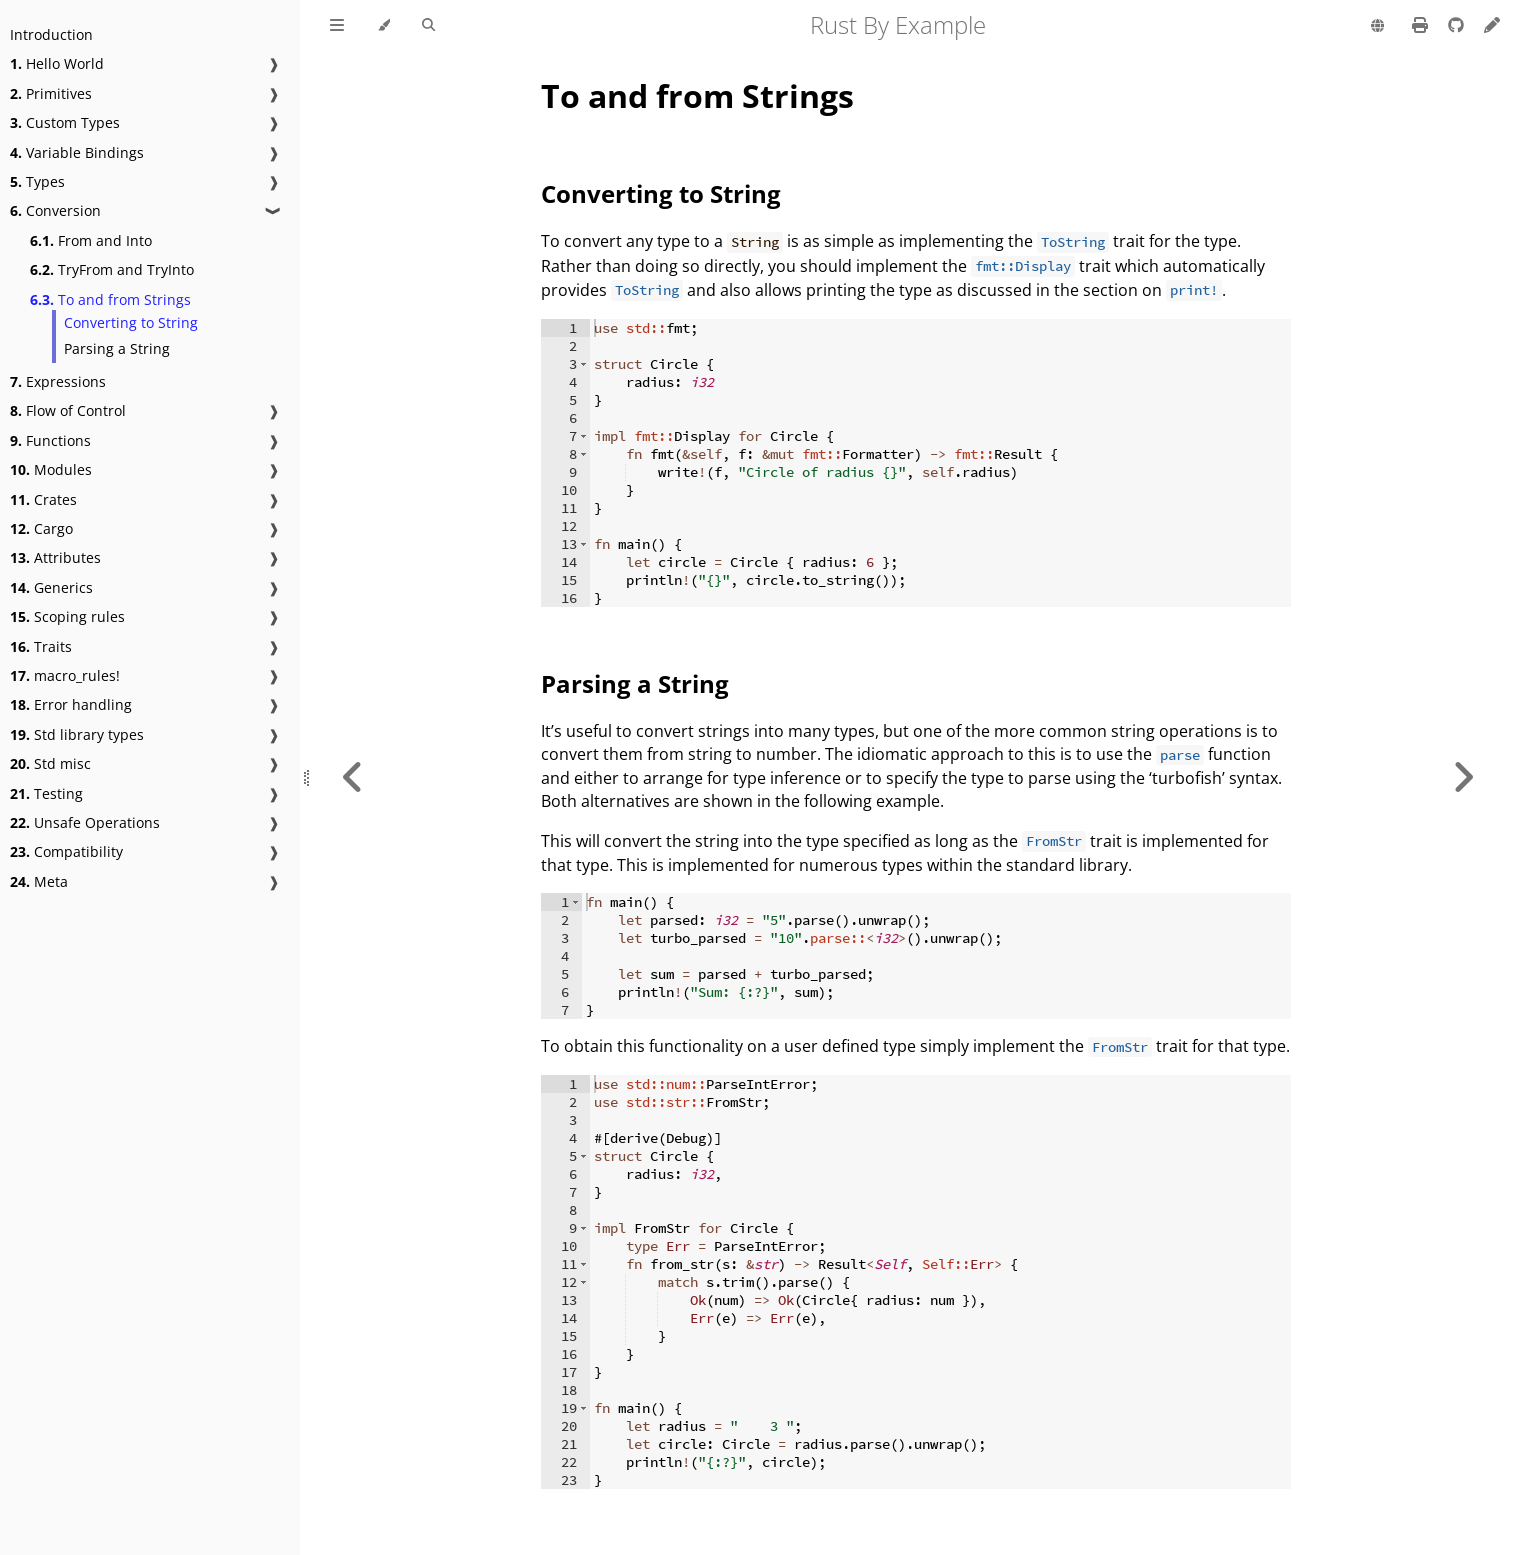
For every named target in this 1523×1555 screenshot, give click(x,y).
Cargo (41, 528)
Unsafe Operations (85, 822)
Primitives (51, 93)
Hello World (57, 63)
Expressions (58, 381)
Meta (39, 881)
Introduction (51, 34)
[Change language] (1377, 27)
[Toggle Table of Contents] (337, 26)
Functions (50, 440)
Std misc (50, 763)
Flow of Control (68, 410)
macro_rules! (65, 675)
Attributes (55, 557)
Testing (46, 793)
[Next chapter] (1463, 777)
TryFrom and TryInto (112, 269)
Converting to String (131, 322)
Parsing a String (117, 348)
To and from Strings (110, 299)
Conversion (55, 210)
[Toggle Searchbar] (428, 26)
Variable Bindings (77, 152)
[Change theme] (383, 26)
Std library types (77, 734)
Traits (41, 646)
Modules (51, 469)
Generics (51, 587)
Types (37, 181)
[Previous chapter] (353, 777)
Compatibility (66, 851)
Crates (43, 499)
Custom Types (65, 122)
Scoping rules (67, 616)
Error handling (71, 704)
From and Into (91, 240)
